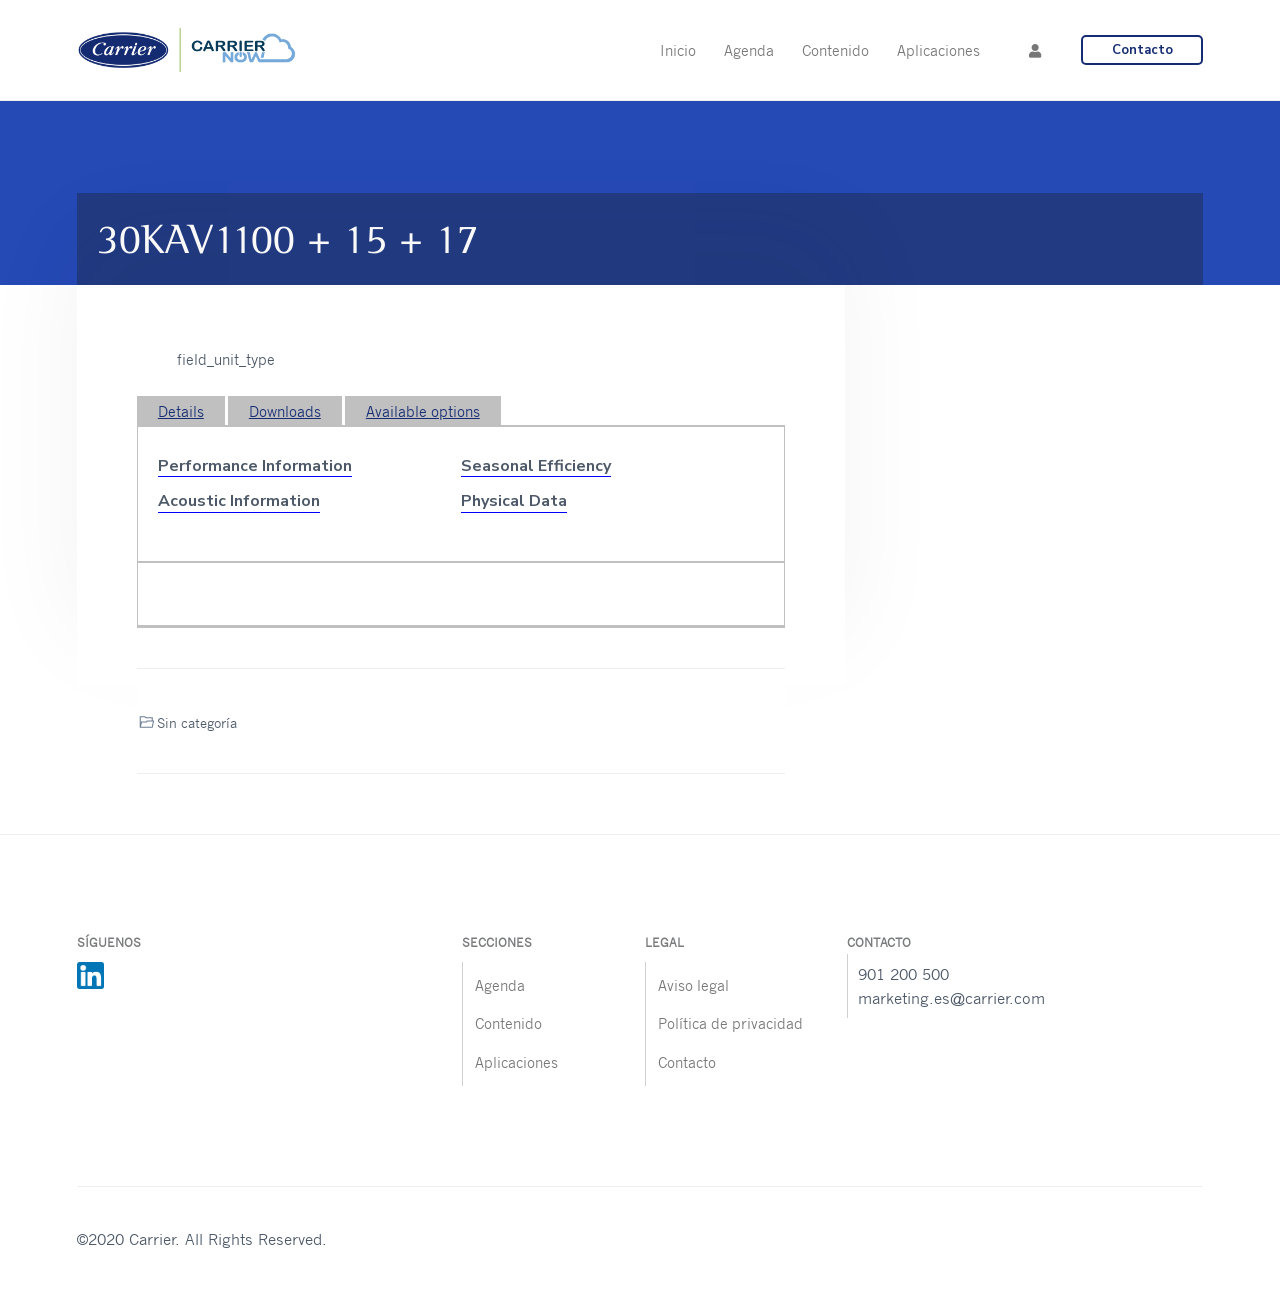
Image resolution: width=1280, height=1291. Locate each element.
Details (181, 411)
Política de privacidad (730, 1023)
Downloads (285, 411)
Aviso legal (693, 985)
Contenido (508, 1023)
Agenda (500, 985)
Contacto (1142, 50)
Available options (423, 411)
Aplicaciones (516, 1062)
